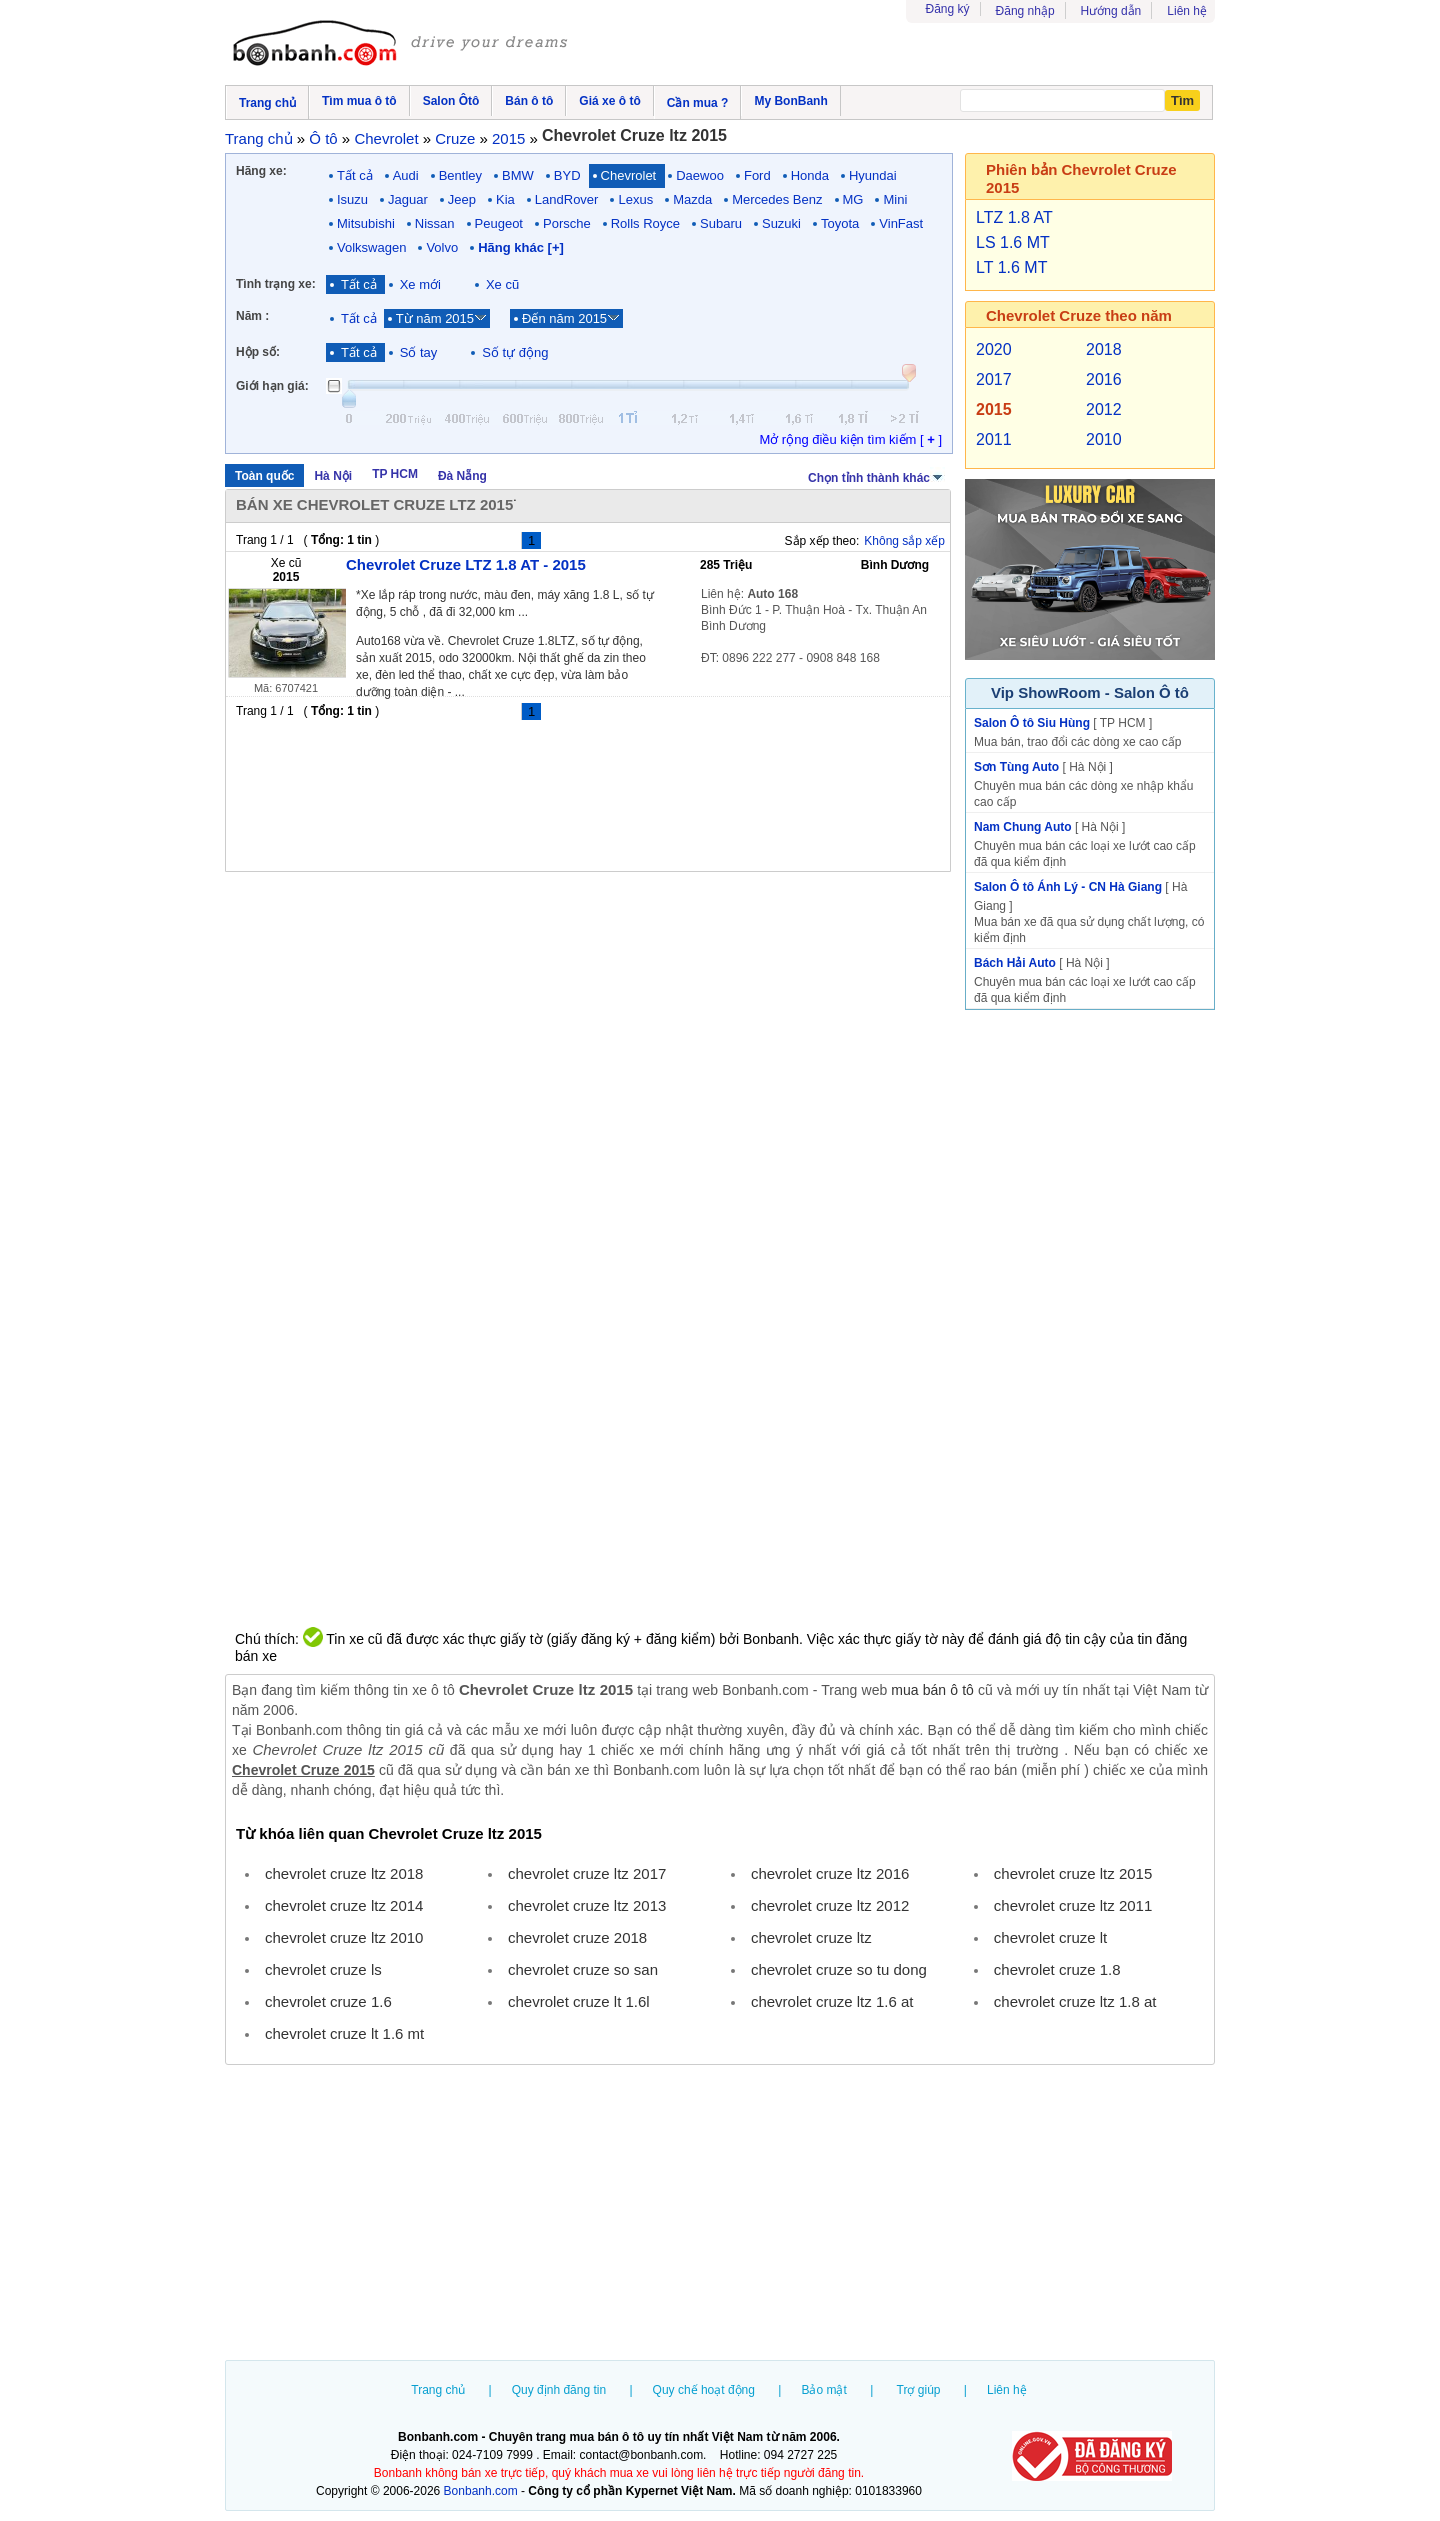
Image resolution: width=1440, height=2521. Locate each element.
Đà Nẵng (462, 476)
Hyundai (873, 175)
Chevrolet (629, 175)
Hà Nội (333, 476)
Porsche (567, 223)
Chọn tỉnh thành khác (876, 476)
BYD (567, 175)
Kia (505, 199)
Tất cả (355, 175)
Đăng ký (948, 9)
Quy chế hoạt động (704, 2390)
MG (853, 199)
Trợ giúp (919, 2390)
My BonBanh (790, 101)
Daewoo (700, 175)
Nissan (435, 223)
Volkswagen (371, 247)
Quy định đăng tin (559, 2390)
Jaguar (408, 199)
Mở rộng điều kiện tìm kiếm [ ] (850, 439)
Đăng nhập (1025, 11)
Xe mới (420, 284)
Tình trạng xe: (276, 284)
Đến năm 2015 (564, 318)
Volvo (442, 247)
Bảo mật (823, 2390)
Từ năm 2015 (435, 318)
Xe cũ (502, 284)
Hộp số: (258, 352)
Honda (810, 175)
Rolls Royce (645, 223)
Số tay (419, 352)
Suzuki (781, 223)
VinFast (901, 223)
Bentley (460, 175)
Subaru (721, 223)
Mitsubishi (366, 223)
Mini (895, 199)
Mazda (692, 199)
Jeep (462, 199)
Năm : (252, 316)
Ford (757, 175)
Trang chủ (438, 2390)
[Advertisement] (720, 2215)
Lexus (635, 199)
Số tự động (515, 352)
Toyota (840, 223)
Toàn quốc (264, 476)
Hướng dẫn (1111, 11)
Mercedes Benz (777, 199)
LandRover (567, 199)
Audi (406, 175)
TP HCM (395, 474)
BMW (518, 175)
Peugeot (499, 223)
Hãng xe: (261, 171)
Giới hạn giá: (272, 386)
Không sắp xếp (904, 541)
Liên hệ (1187, 11)
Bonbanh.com (481, 2491)
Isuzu (352, 199)
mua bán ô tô (932, 1690)
